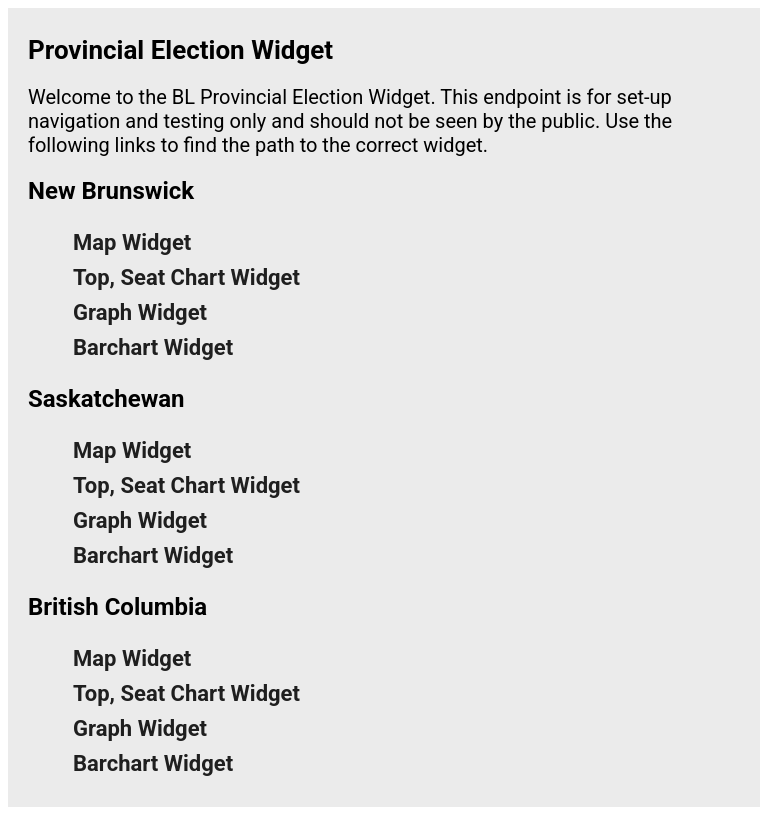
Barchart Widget (153, 347)
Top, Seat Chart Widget (186, 277)
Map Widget (132, 242)
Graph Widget (140, 312)
